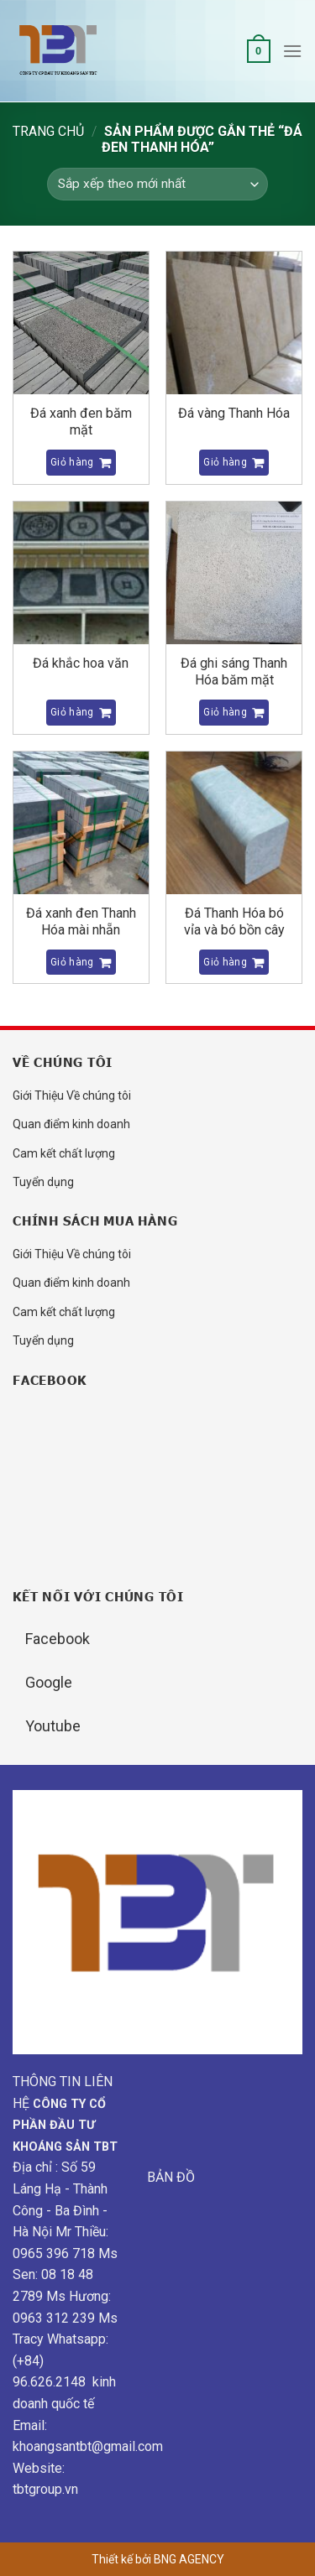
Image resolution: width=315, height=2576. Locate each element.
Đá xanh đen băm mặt (81, 421)
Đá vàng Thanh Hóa (234, 413)
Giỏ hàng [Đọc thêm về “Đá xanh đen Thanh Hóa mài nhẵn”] (72, 962)
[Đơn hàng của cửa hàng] (157, 184)
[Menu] (292, 50)
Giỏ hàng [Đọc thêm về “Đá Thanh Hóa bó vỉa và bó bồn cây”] (225, 962)
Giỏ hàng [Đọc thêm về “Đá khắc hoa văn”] (72, 712)
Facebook (57, 1638)
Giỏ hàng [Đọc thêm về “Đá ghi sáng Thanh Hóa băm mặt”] (225, 712)
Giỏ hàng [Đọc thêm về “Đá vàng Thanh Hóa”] (225, 462)
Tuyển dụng (43, 1182)
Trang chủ (48, 131)
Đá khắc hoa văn (81, 663)
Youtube (53, 1726)
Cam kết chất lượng (64, 1153)
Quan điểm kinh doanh (71, 1124)
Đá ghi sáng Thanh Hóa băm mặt (234, 671)
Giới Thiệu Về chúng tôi (72, 1095)
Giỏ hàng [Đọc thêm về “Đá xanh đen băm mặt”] (72, 462)
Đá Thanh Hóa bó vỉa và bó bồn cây (234, 921)
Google (48, 1682)
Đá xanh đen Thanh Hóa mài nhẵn (81, 921)
